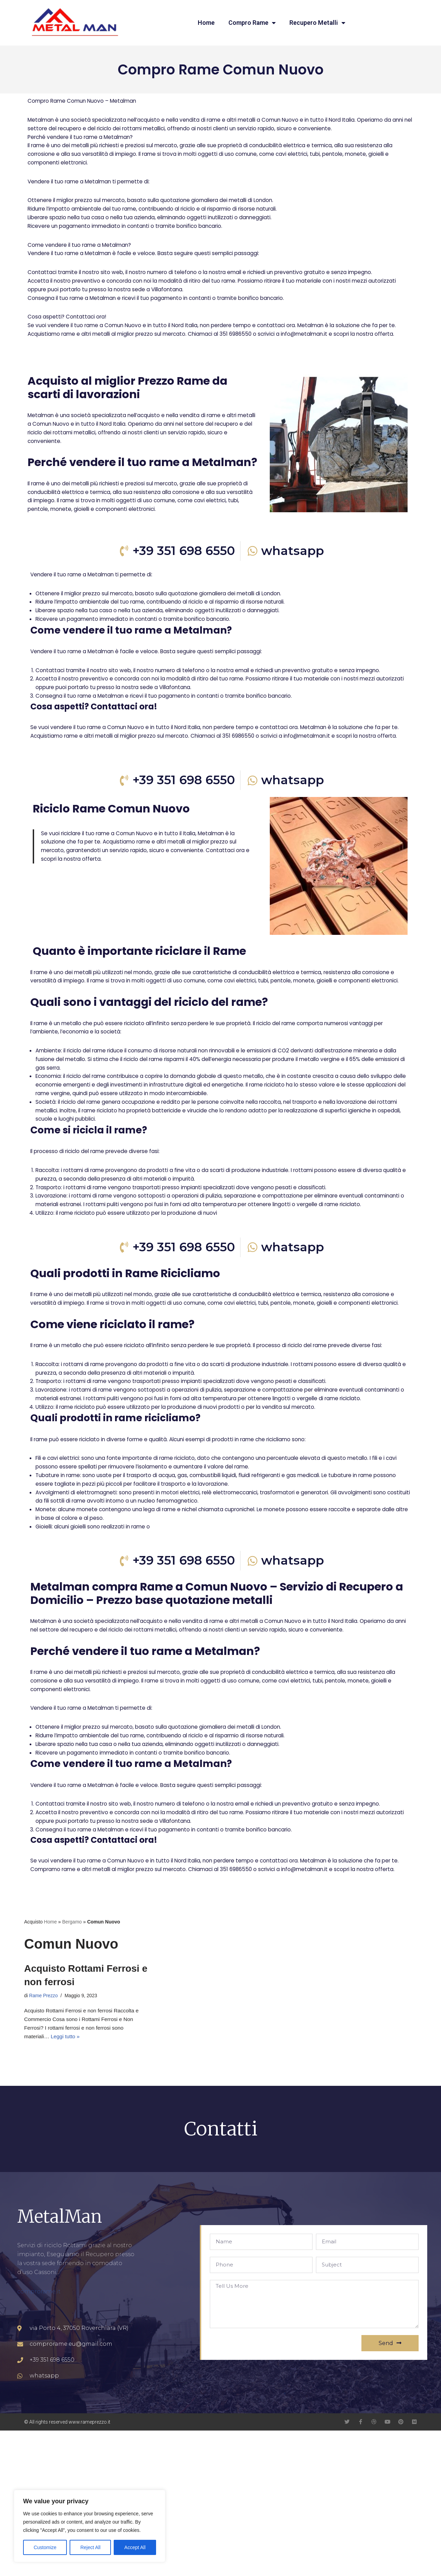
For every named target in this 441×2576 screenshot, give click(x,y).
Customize (45, 2547)
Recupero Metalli (317, 22)
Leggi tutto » (67, 2182)
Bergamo (72, 2062)
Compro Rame (252, 22)
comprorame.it (39, 2437)
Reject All (90, 2547)
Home (206, 22)
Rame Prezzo (44, 2138)
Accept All (134, 2547)
